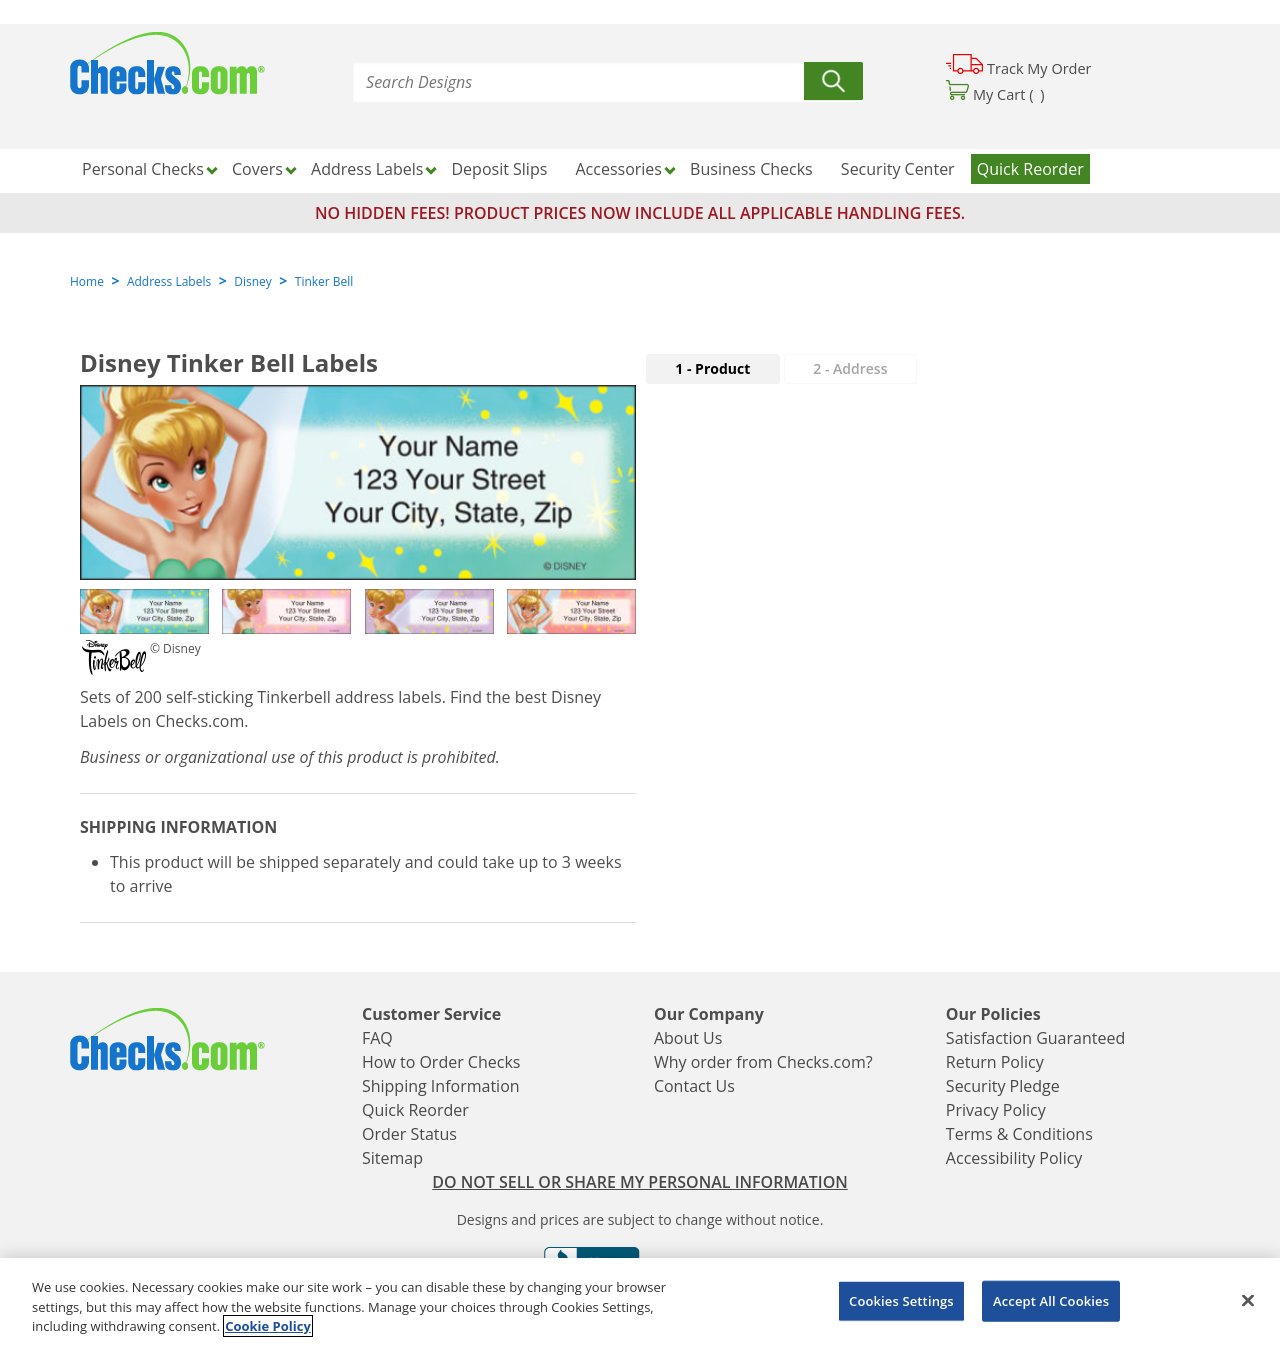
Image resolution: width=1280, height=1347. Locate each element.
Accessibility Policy (1014, 1158)
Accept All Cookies (1051, 1300)
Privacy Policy (996, 1110)
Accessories (618, 169)
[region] (640, 1302)
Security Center (898, 169)
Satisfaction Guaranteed (1035, 1038)
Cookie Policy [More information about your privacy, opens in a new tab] (268, 1326)
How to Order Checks (441, 1062)
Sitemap (392, 1158)
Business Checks (751, 169)
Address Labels (367, 169)
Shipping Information (441, 1086)
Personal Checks (143, 169)
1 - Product (712, 368)
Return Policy (995, 1062)
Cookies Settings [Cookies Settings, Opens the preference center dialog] (901, 1300)
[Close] (1248, 1300)
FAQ (377, 1038)
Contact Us (694, 1086)
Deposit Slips (500, 169)
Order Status (409, 1134)
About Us (688, 1038)
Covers (257, 169)
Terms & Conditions (1019, 1134)
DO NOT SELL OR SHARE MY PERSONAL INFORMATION (640, 1182)
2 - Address (850, 368)
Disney (253, 281)
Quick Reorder (1030, 169)
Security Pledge (1003, 1086)
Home (87, 281)
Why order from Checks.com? (763, 1062)
